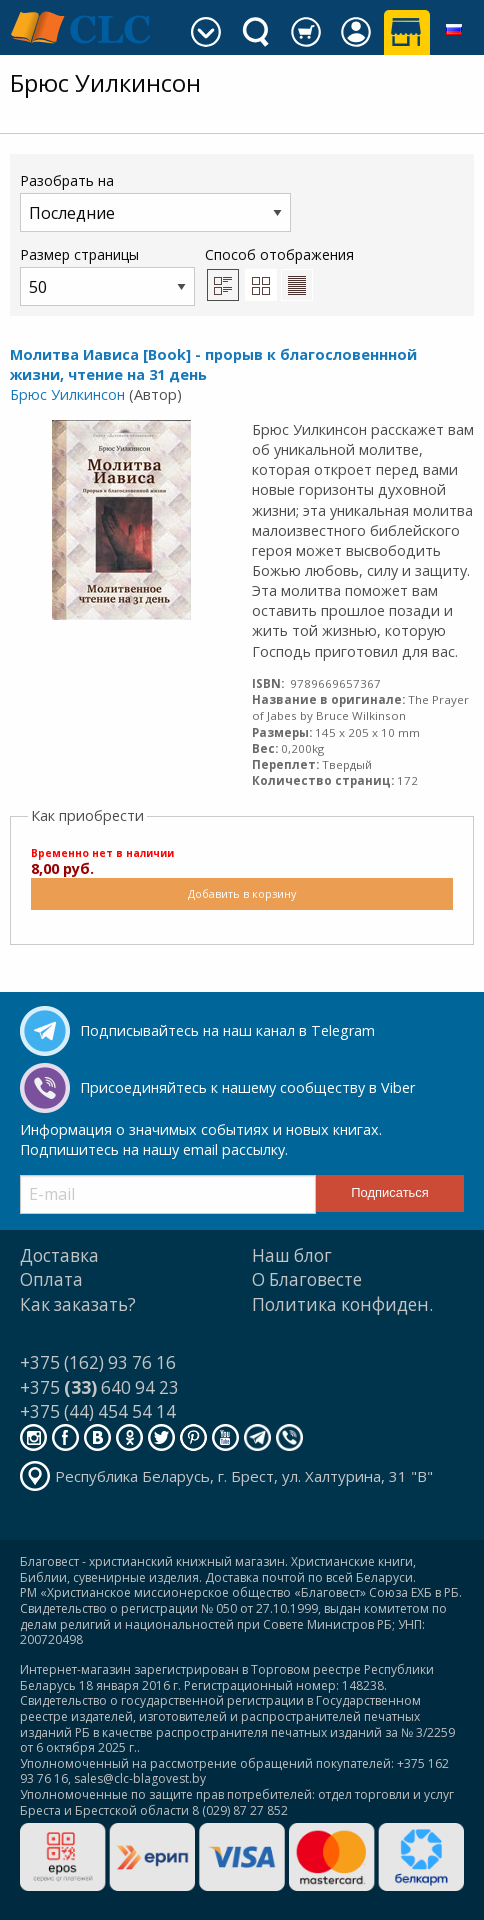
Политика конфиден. (342, 1304)
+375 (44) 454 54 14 (98, 1411)
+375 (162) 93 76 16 (98, 1362)
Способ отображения (279, 273)
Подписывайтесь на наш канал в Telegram (227, 1030)
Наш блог (292, 1255)
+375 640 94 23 (99, 1387)
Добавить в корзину (242, 893)
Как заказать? (78, 1304)
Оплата (51, 1279)
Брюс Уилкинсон (67, 394)
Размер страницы (107, 275)
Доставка (59, 1255)
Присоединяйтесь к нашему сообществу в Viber (247, 1087)
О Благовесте (307, 1279)
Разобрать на (155, 201)
